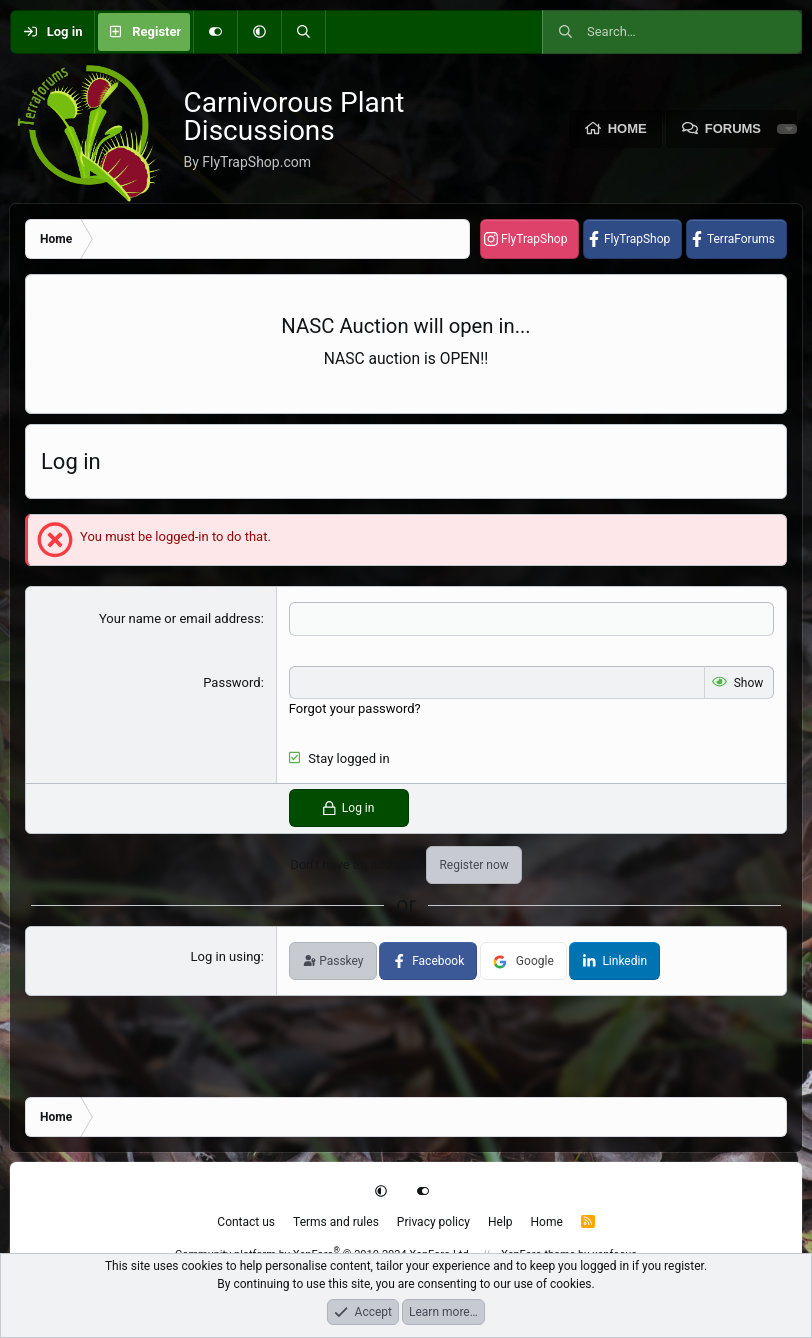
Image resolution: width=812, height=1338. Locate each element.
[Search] (303, 32)
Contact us (246, 1222)
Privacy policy (433, 1222)
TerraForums (741, 239)
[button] (259, 32)
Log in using (226, 956)
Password (231, 682)
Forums (733, 128)
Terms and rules (336, 1222)
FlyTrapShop (534, 239)
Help (500, 1222)
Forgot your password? (355, 708)
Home (627, 128)
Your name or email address (180, 618)
